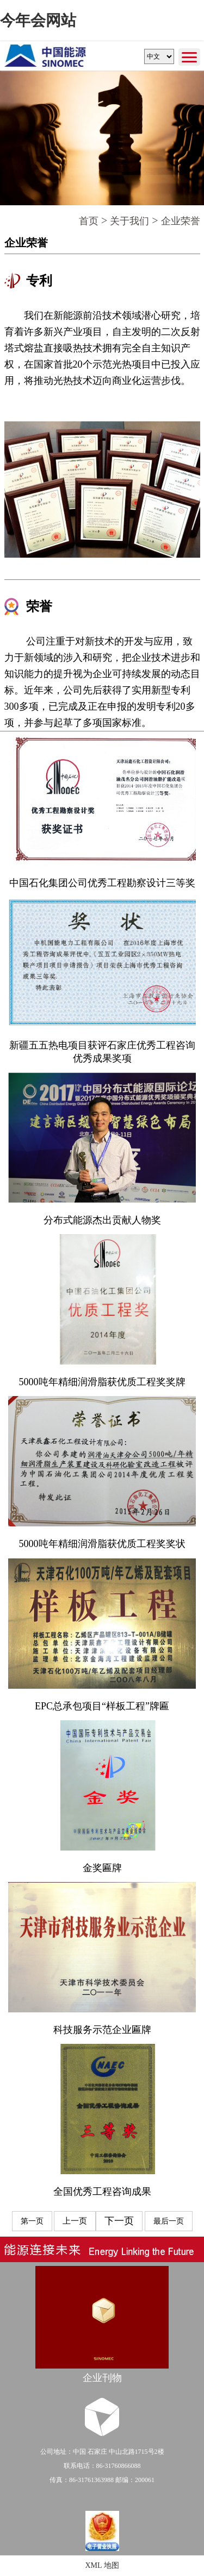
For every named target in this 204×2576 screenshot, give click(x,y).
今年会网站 (38, 20)
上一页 (75, 2221)
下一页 (119, 2220)
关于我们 (129, 221)
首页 (88, 221)
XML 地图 (102, 2565)
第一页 (32, 2221)
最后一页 (168, 2221)
